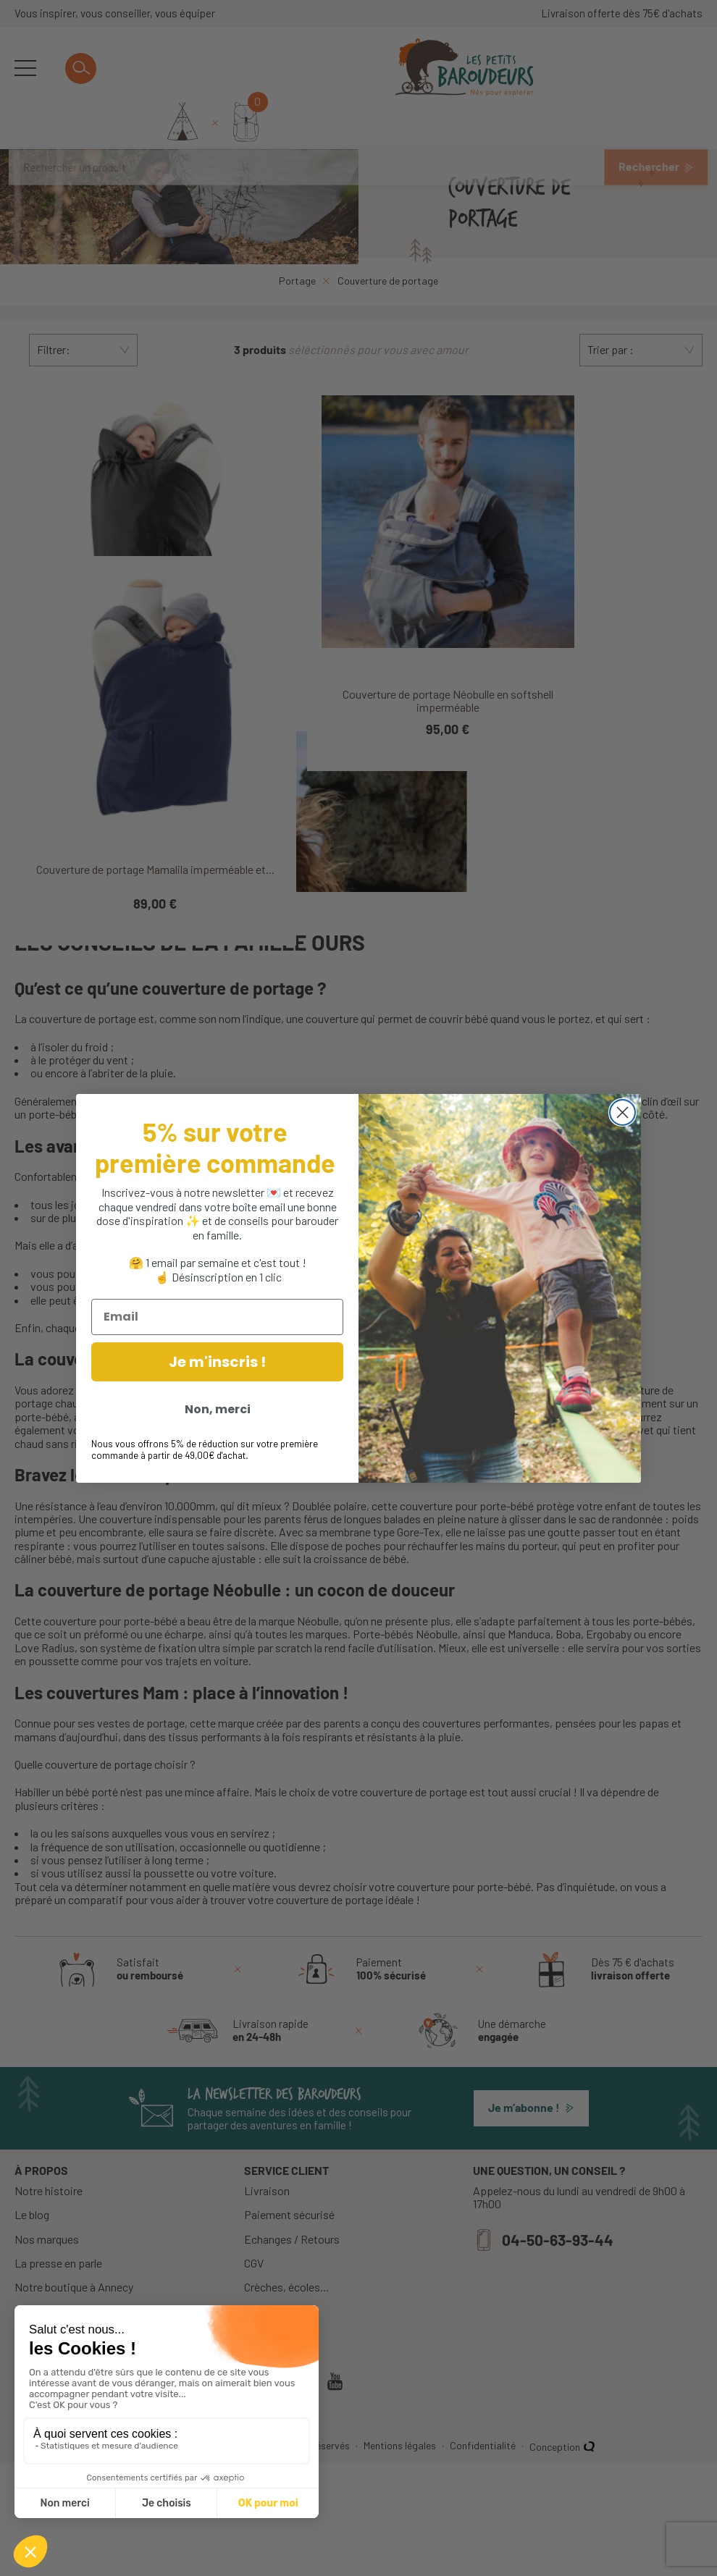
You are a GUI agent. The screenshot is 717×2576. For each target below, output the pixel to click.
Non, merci (218, 1409)
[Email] (217, 1317)
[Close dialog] (622, 1112)
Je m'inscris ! (217, 1362)
